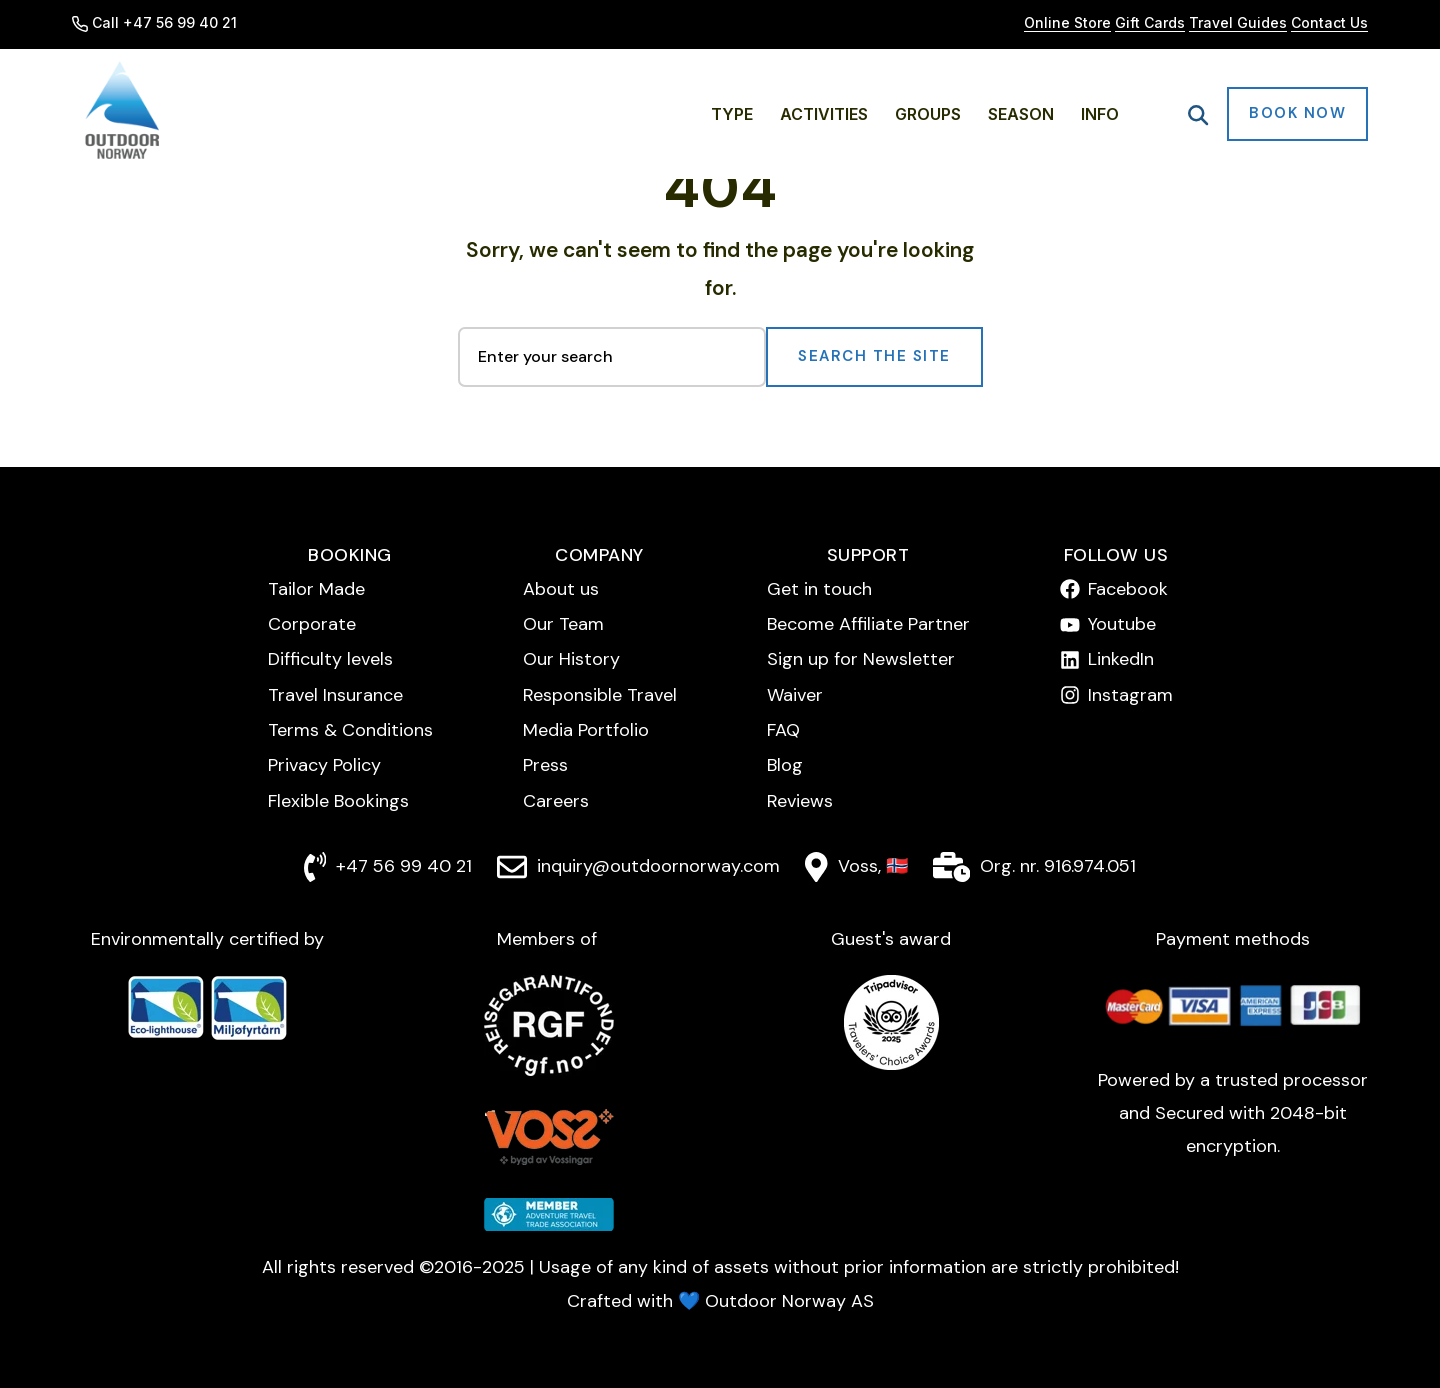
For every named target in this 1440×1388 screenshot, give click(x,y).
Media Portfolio (586, 730)
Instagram (1130, 695)
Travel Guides (1238, 22)
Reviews (800, 801)
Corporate (312, 624)
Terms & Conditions (350, 730)
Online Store (1067, 22)
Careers (556, 801)
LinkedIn (1121, 659)
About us (561, 589)
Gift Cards (1150, 22)
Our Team (563, 624)
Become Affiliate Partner (868, 624)
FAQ (783, 730)
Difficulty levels (330, 659)
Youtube (1122, 624)
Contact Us (1329, 22)
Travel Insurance (335, 695)
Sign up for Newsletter (861, 659)
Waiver (795, 695)
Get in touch (819, 589)
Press (545, 765)
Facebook (1128, 589)
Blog (785, 765)
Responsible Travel (600, 695)
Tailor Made (316, 589)
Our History (571, 659)
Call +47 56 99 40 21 (154, 22)
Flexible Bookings (338, 801)
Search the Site (874, 356)
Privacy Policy (324, 765)
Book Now (1297, 113)
